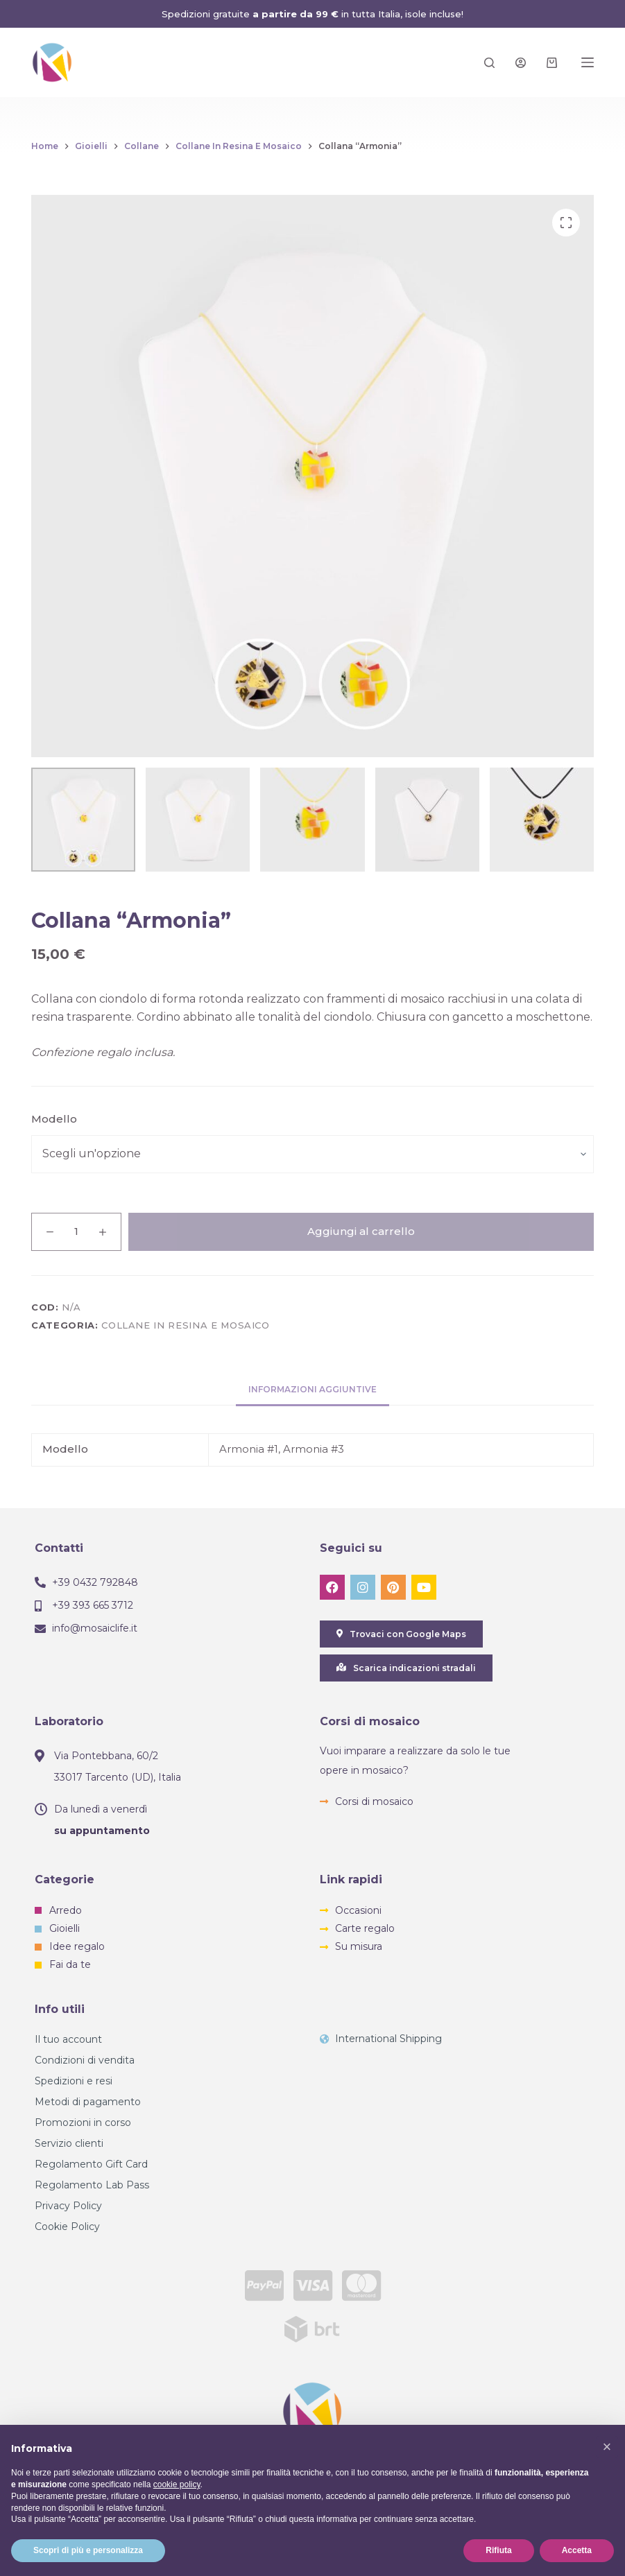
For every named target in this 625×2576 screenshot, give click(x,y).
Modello (54, 1118)
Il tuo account (68, 2039)
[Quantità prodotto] (76, 1232)
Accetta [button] (577, 2550)
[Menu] (587, 62)
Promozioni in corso (83, 2122)
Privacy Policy (68, 2205)
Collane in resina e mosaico (185, 1325)
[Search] (489, 63)
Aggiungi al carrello (361, 1231)
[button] (607, 2447)
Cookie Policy (67, 2226)
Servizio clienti (69, 2143)
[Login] (520, 63)
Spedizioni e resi (73, 2081)
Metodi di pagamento (88, 2101)
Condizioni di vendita (85, 2060)
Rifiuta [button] (498, 2550)
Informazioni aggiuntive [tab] (312, 1389)
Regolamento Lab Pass (92, 2185)
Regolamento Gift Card (91, 2164)
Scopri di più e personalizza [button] (88, 2550)
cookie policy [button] (176, 2484)
